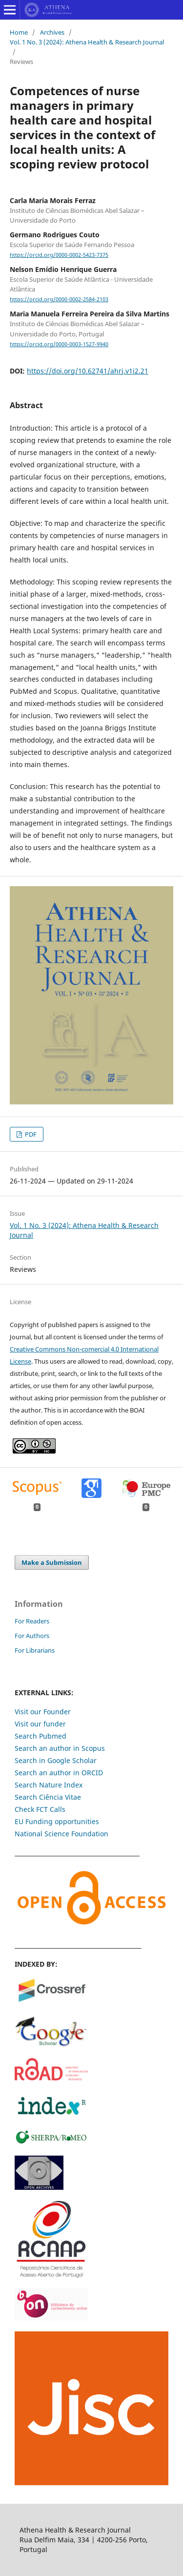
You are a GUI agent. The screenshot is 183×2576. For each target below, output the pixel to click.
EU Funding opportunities (57, 1821)
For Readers (32, 1621)
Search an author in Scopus (60, 1748)
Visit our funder (40, 1723)
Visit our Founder (43, 1711)
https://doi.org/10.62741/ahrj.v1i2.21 (87, 370)
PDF (30, 1134)
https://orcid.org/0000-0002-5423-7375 (59, 254)
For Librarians (35, 1650)
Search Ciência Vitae (48, 1797)
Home (19, 32)
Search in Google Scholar (56, 1760)
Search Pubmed (40, 1736)
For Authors (32, 1635)
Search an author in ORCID (59, 1772)
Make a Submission (51, 1562)
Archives (52, 32)
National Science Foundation (61, 1833)
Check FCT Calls (40, 1809)
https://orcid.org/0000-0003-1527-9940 (59, 344)
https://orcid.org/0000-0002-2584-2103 (59, 299)
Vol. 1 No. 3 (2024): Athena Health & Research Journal (87, 42)
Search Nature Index (48, 1784)
